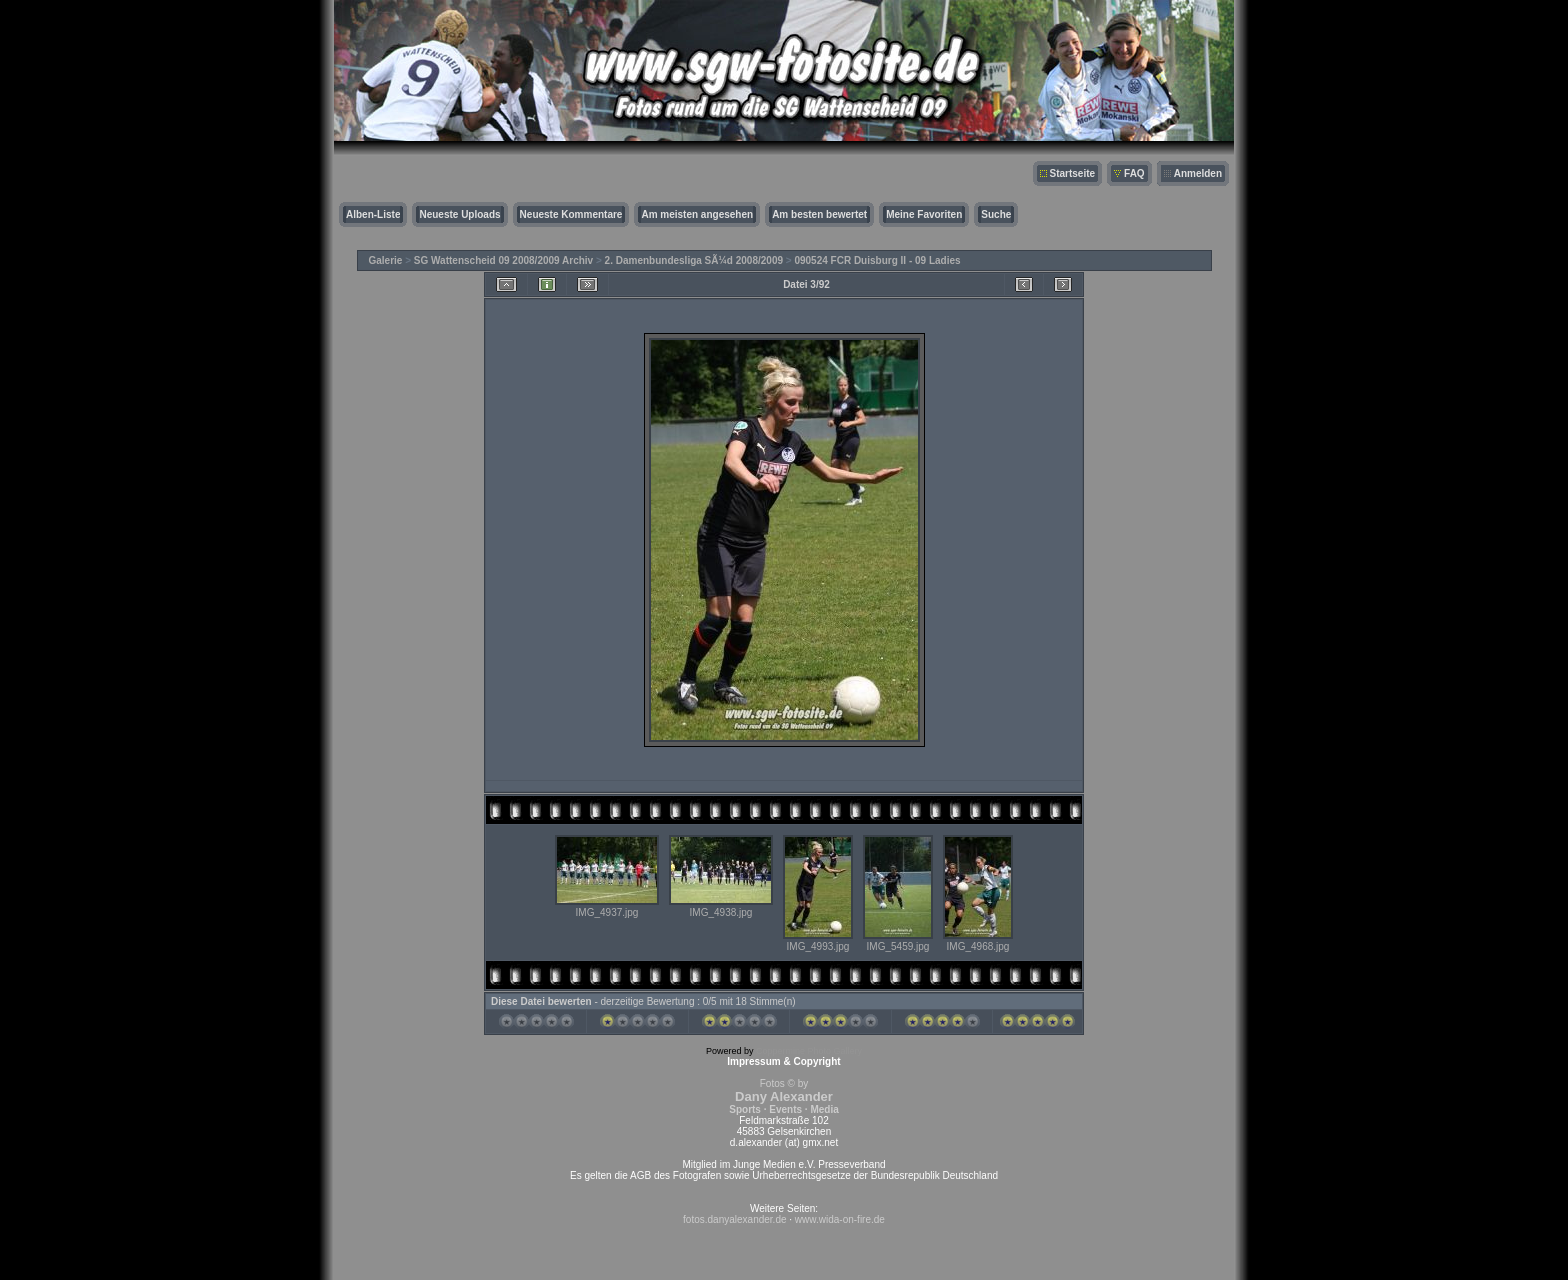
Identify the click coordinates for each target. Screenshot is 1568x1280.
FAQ (1134, 173)
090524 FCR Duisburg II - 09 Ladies (877, 260)
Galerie (386, 260)
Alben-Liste (373, 214)
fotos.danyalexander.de (734, 1219)
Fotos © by (783, 1096)
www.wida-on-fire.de (840, 1219)
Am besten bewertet (819, 214)
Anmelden (1198, 173)
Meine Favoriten (924, 214)
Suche (996, 214)
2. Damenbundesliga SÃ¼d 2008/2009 (694, 260)
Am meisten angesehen (697, 214)
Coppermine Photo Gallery (809, 1051)
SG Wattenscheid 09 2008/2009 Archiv (503, 260)
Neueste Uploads (459, 214)
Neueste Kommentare (571, 214)
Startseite (1073, 173)
